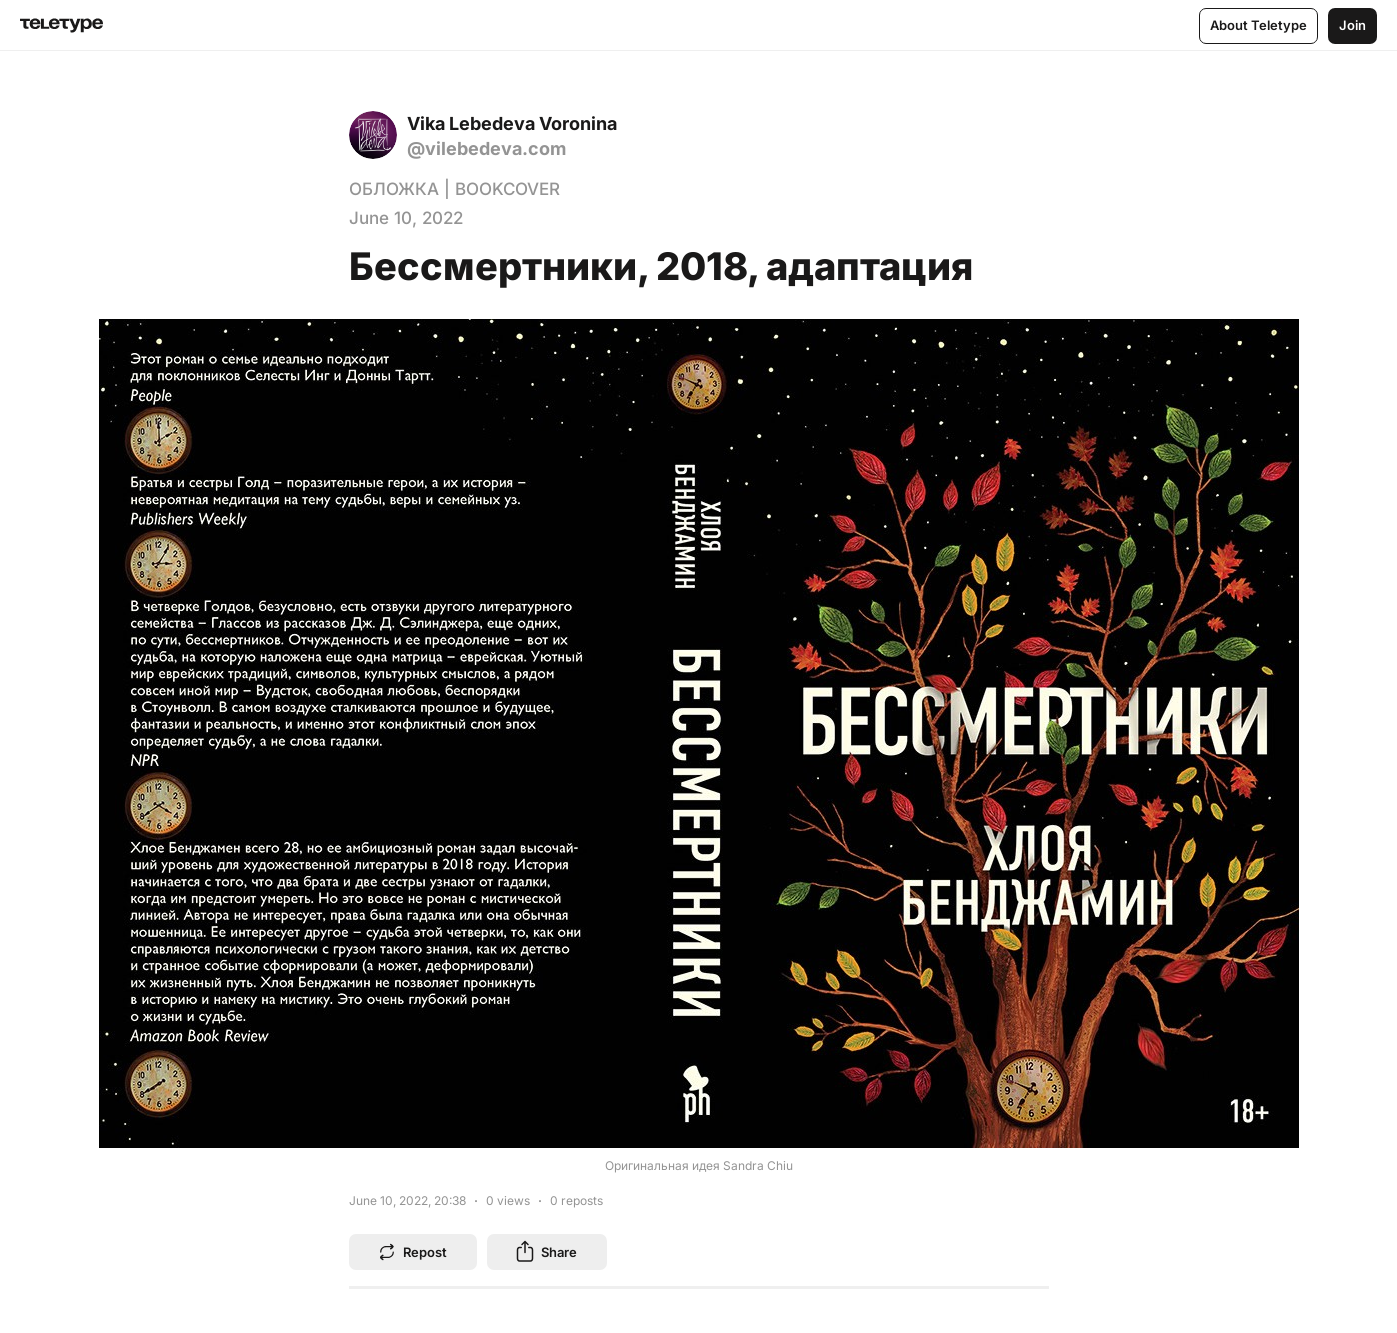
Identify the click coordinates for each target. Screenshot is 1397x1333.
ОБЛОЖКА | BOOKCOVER (454, 189)
